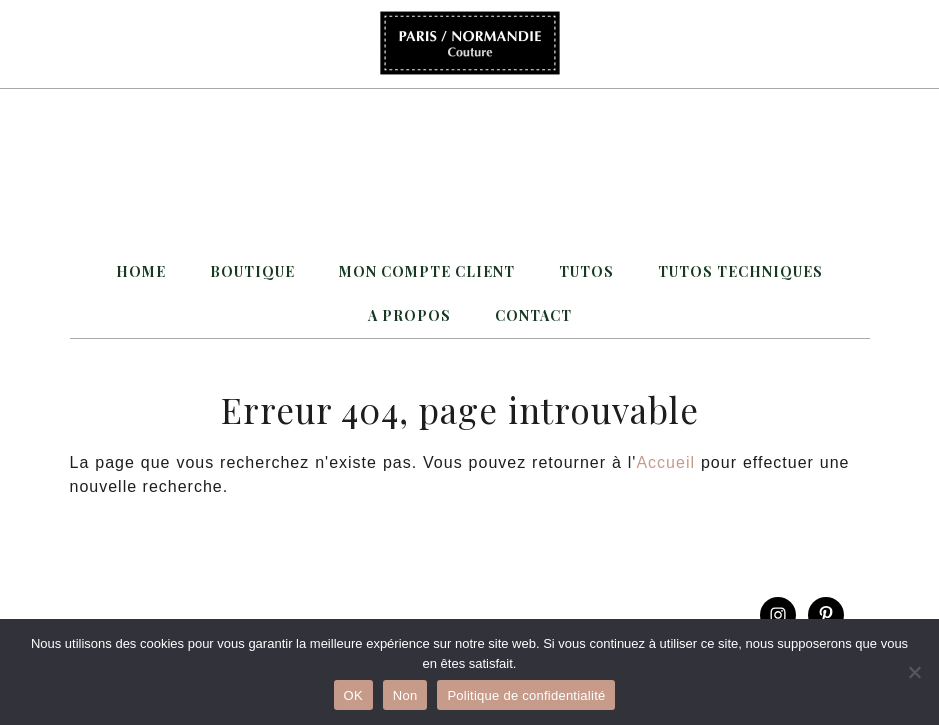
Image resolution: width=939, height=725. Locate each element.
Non (405, 695)
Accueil (665, 462)
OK (353, 695)
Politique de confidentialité (526, 695)
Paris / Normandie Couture (470, 44)
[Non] (914, 672)
